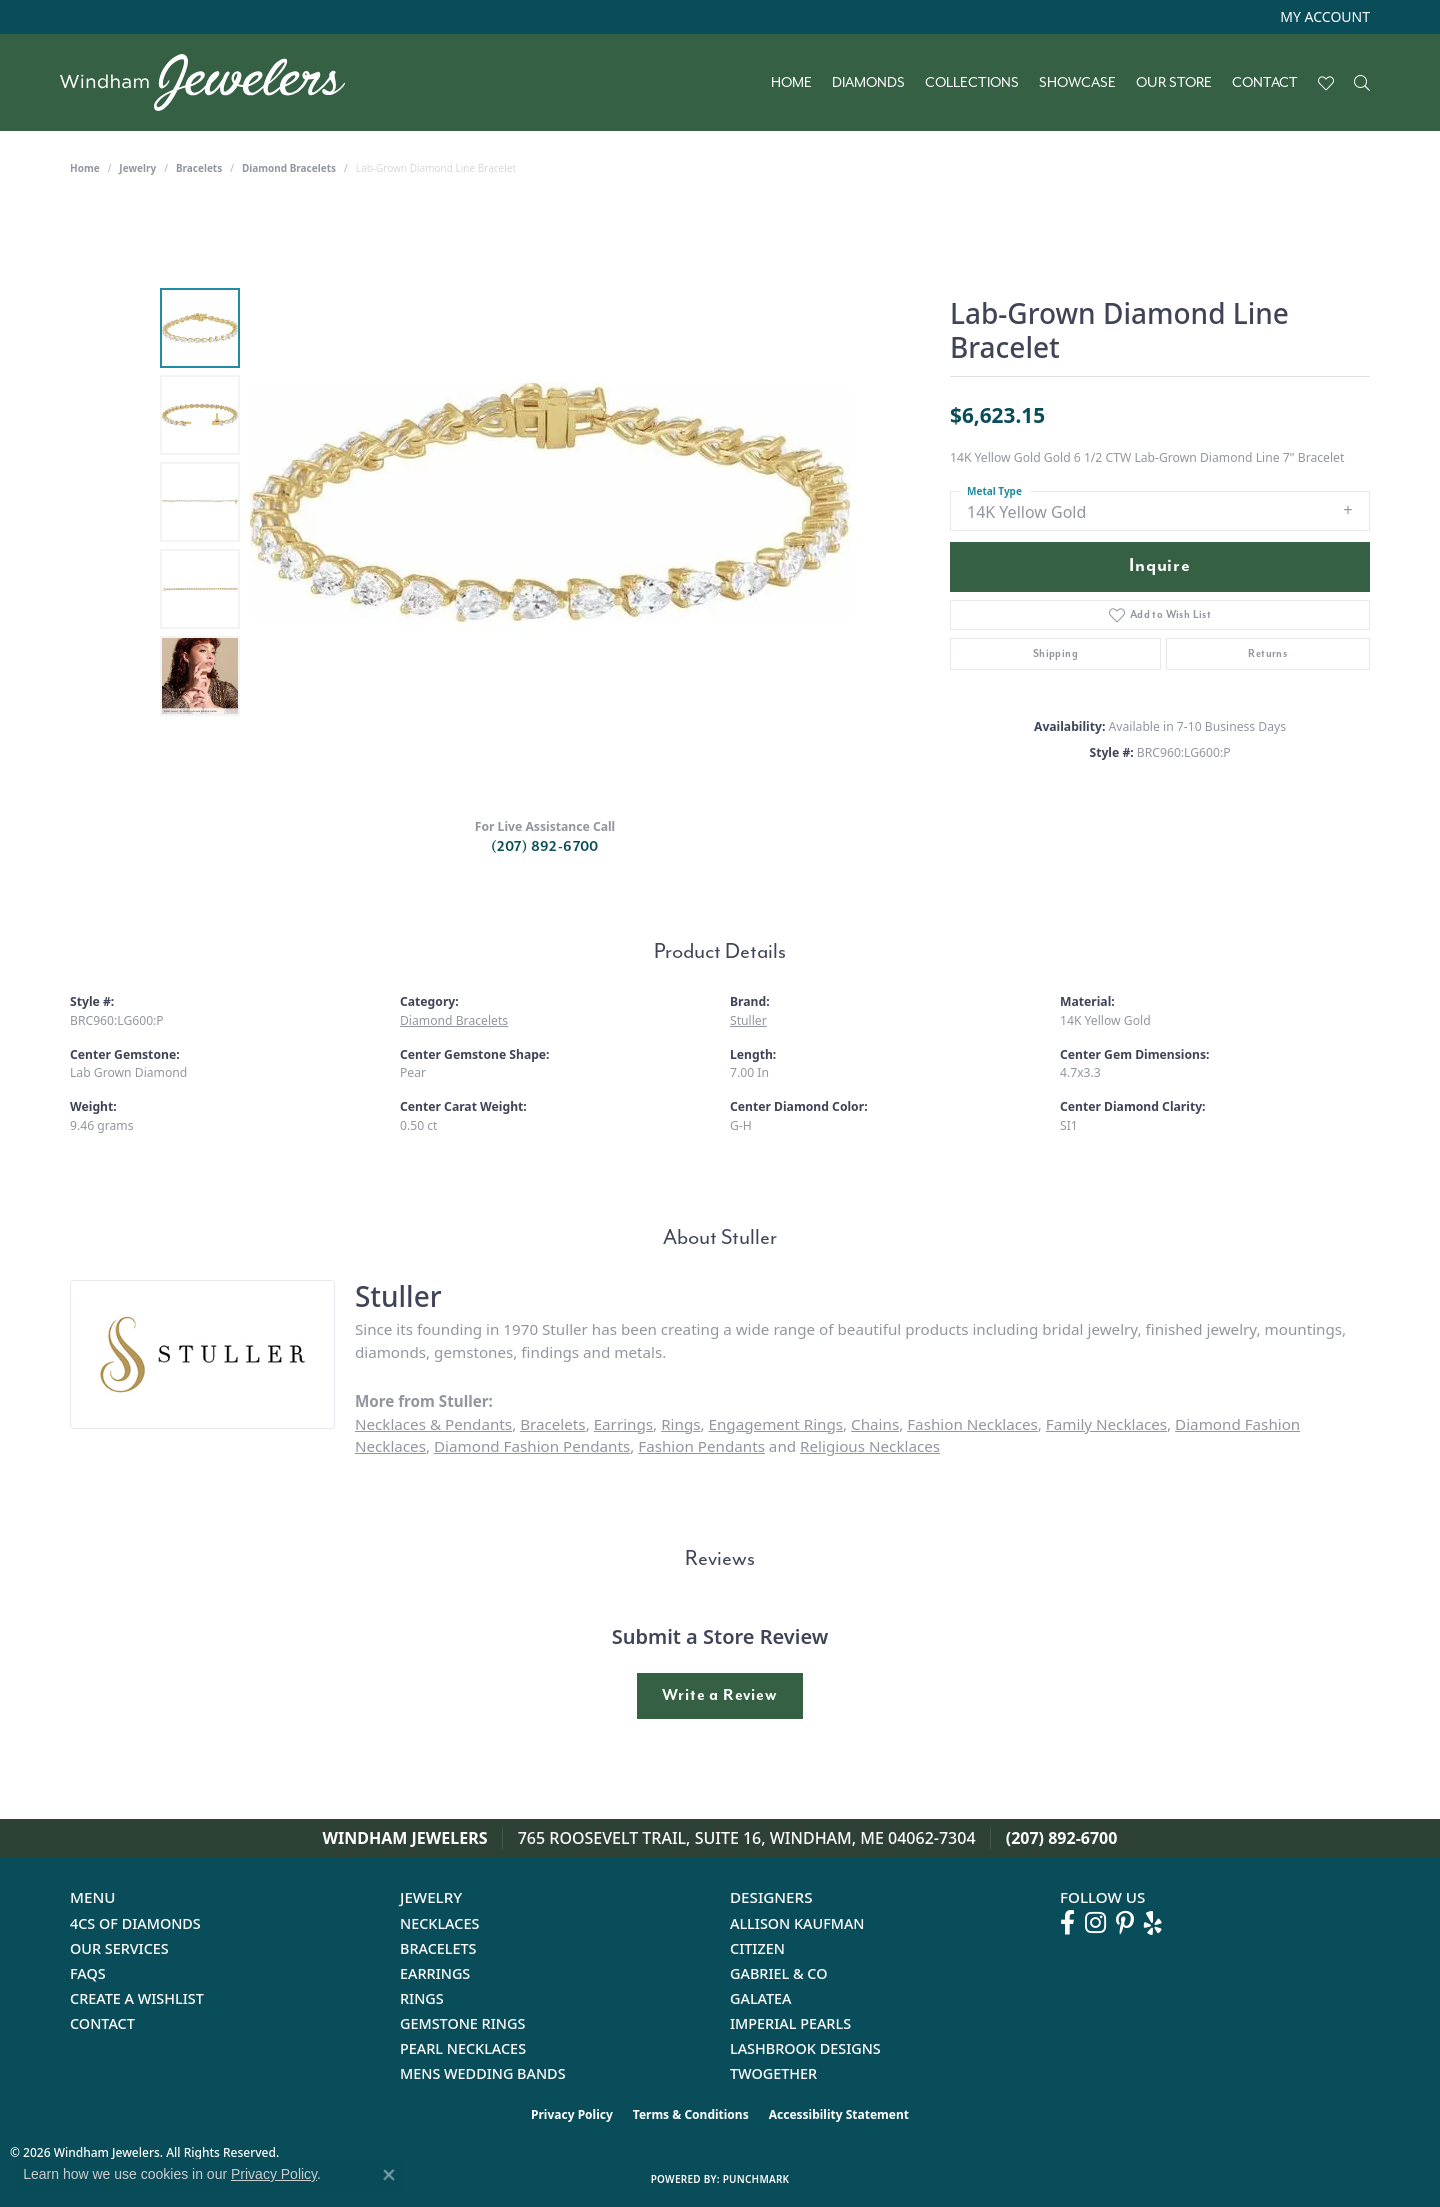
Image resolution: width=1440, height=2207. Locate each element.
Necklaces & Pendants (433, 1424)
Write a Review (719, 1695)
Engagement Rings (776, 1424)
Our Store (1174, 83)
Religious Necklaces (870, 1446)
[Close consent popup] (389, 2175)
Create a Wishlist (137, 1998)
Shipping (1055, 653)
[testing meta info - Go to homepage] (212, 82)
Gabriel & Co (778, 1973)
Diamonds (868, 83)
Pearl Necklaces (463, 2048)
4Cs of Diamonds (135, 1923)
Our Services (119, 1948)
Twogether (773, 2073)
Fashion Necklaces (972, 1424)
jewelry (137, 168)
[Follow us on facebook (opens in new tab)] (1067, 1923)
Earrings (623, 1424)
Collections (972, 83)
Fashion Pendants (701, 1446)
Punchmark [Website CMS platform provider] (756, 2179)
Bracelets (199, 168)
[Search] (1362, 83)
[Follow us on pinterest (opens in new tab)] (1125, 1923)
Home (791, 83)
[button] (1323, 17)
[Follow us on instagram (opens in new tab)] (1095, 1923)
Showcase (1077, 83)
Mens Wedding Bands (483, 2073)
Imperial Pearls (790, 2023)
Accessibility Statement (839, 2114)
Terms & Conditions (691, 2114)
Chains (875, 1424)
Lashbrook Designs (805, 2048)
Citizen (757, 1948)
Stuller (748, 1020)
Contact (1265, 83)
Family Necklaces (1106, 1424)
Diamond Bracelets (289, 168)
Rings (680, 1424)
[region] (550, 502)
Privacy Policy (572, 2114)
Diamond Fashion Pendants (532, 1446)
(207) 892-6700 (545, 846)
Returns (1267, 653)
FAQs (88, 1973)
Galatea (761, 1998)
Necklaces (439, 1923)
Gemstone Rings (462, 2023)
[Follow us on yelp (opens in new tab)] (1153, 1923)
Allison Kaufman (797, 1923)
